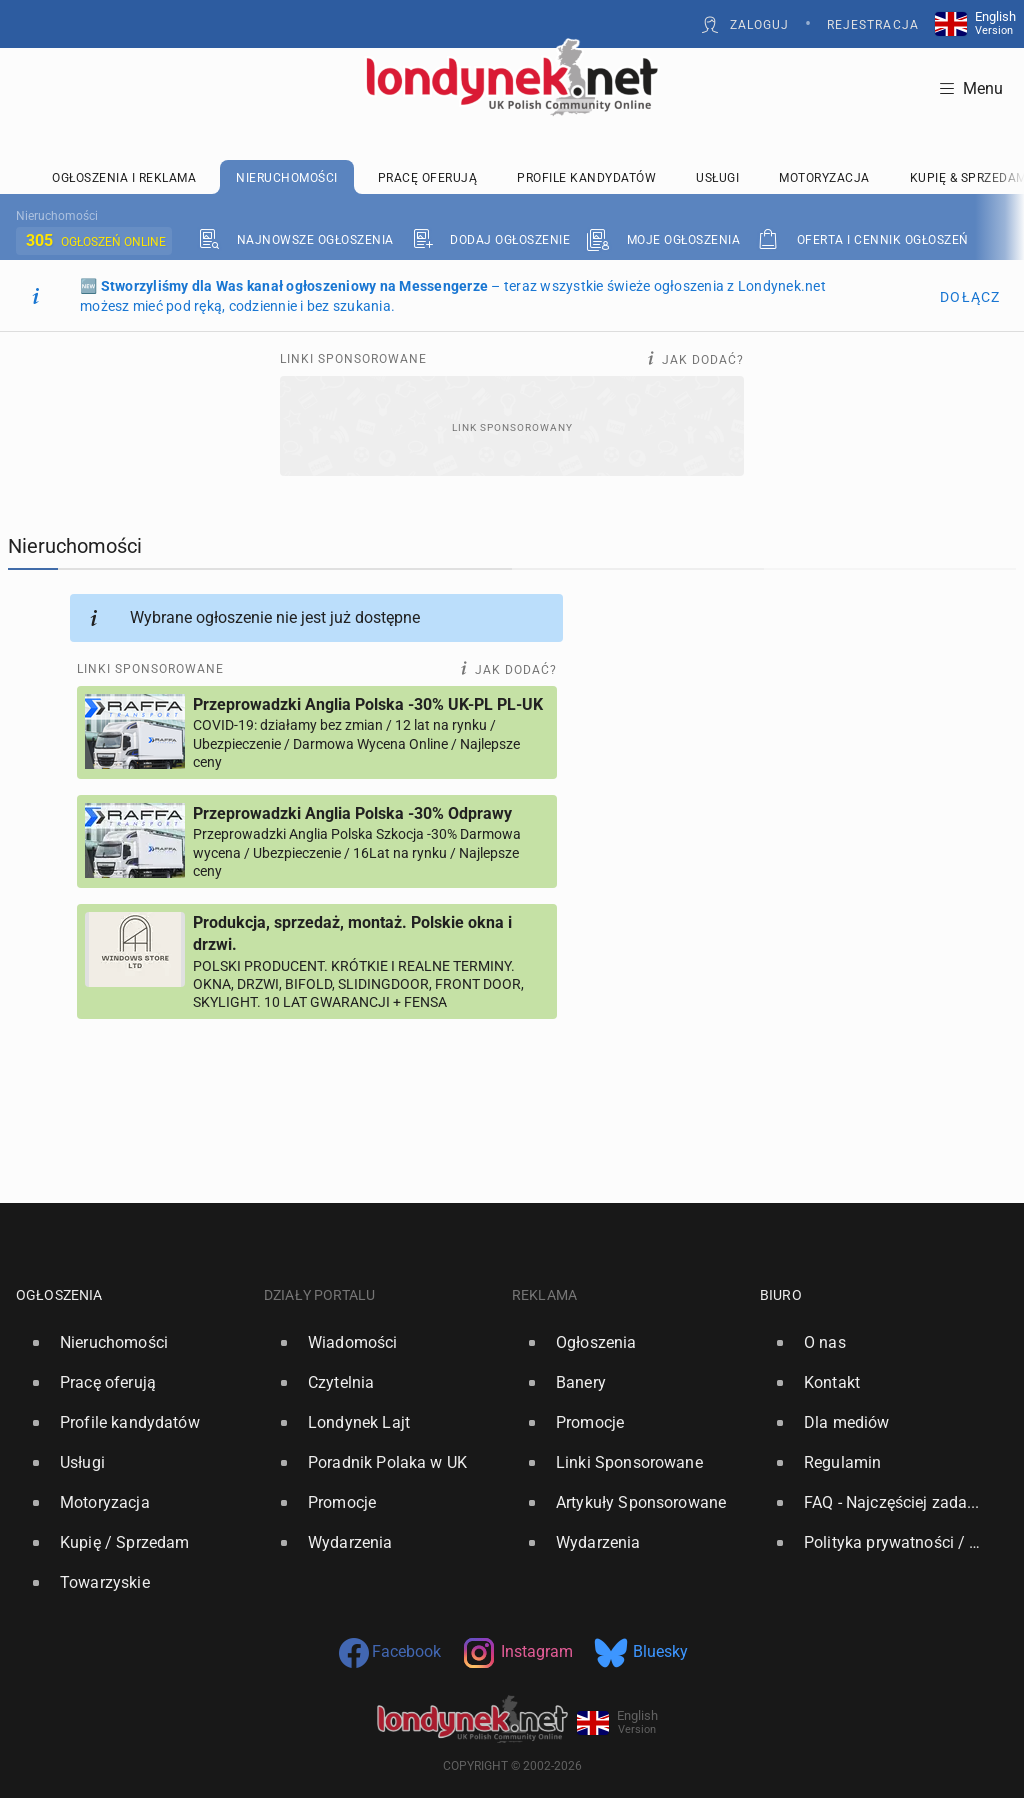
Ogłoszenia (59, 1295)
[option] (132, 1343)
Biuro (781, 1295)
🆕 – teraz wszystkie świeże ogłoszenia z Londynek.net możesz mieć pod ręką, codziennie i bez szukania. (453, 296)
